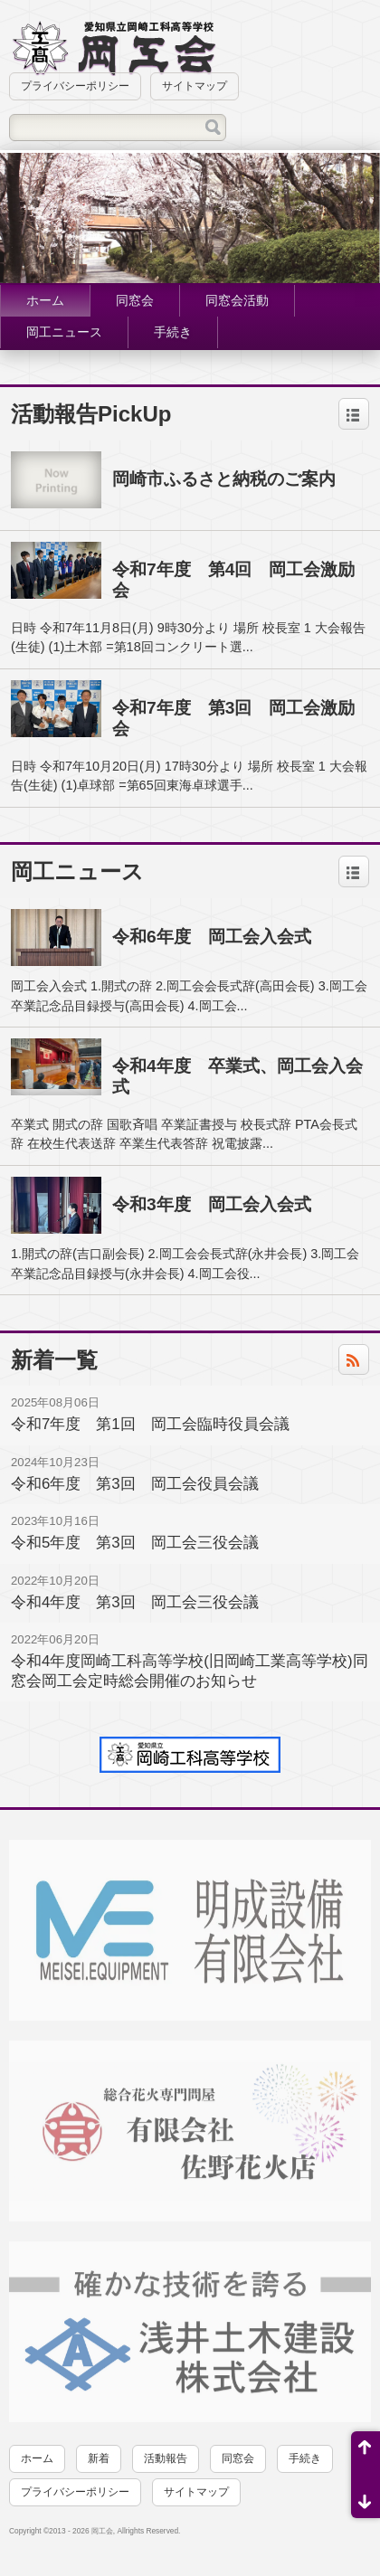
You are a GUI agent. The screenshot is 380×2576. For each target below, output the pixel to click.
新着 (98, 2458)
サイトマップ (194, 86)
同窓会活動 (237, 300)
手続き (173, 332)
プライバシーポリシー (75, 86)
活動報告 (165, 2458)
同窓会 (135, 300)
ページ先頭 (365, 2453)
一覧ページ (354, 419)
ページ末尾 (365, 2496)
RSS (358, 1364)
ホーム (45, 300)
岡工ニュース (64, 332)
